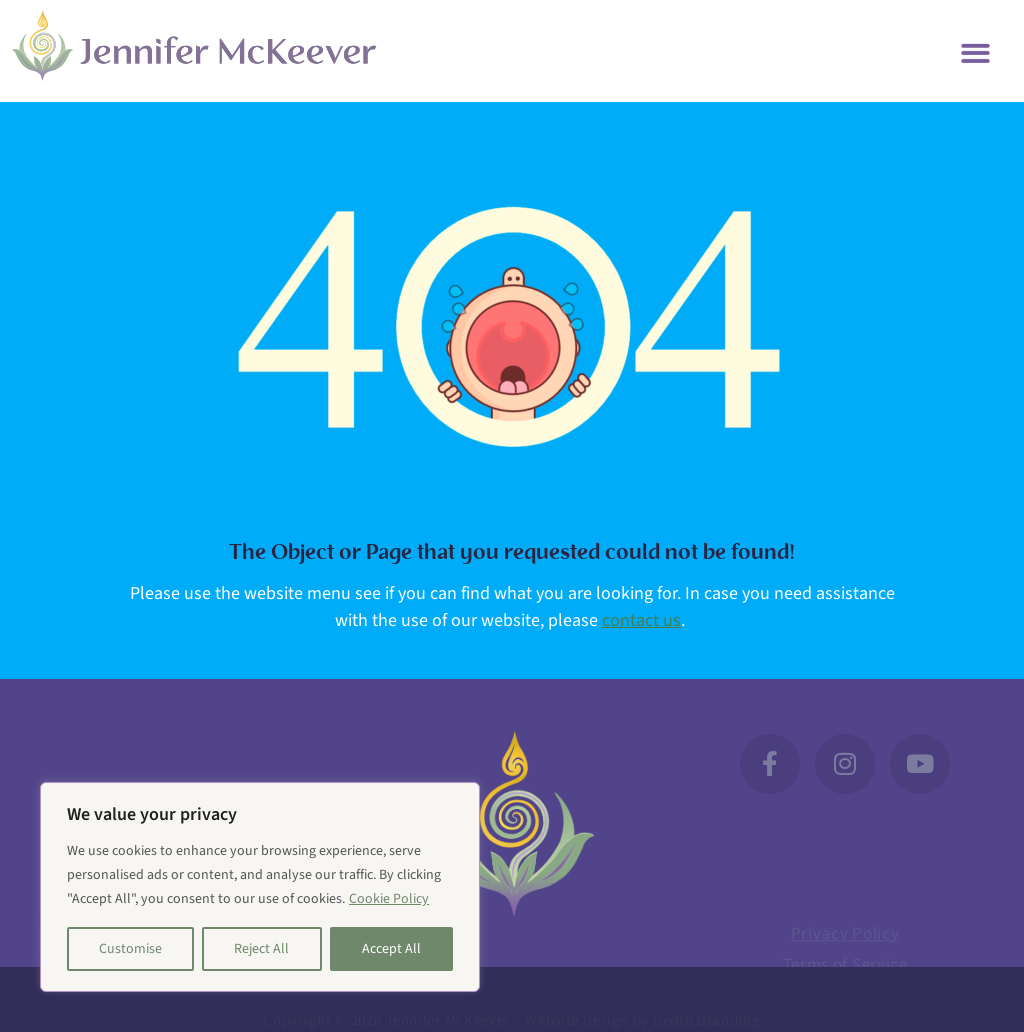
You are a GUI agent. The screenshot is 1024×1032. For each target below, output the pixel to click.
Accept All (391, 949)
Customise (130, 949)
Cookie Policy (389, 899)
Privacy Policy (845, 943)
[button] (976, 51)
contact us (641, 620)
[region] (260, 887)
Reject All (261, 949)
